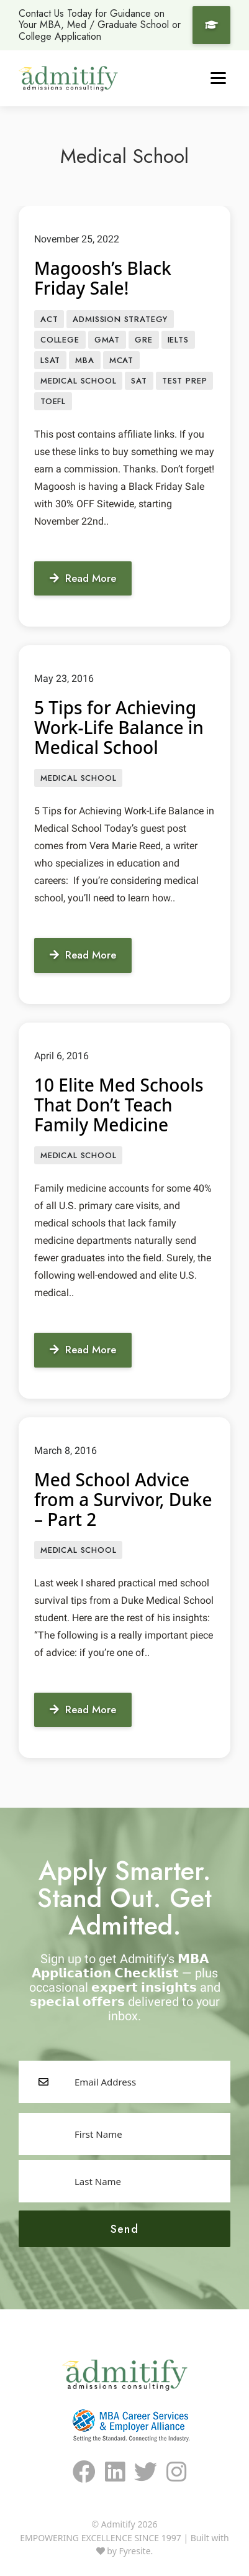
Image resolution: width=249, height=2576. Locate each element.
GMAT (107, 340)
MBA (84, 360)
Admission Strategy (120, 319)
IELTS (178, 340)
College (59, 340)
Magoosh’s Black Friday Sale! (102, 278)
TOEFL (53, 401)
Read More (83, 578)
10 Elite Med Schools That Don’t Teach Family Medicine (119, 1104)
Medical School (78, 381)
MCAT (121, 360)
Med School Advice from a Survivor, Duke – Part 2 (123, 1499)
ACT (49, 319)
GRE (143, 340)
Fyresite (134, 2551)
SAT (139, 381)
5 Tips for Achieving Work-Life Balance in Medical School (119, 727)
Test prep (184, 381)
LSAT (50, 360)
